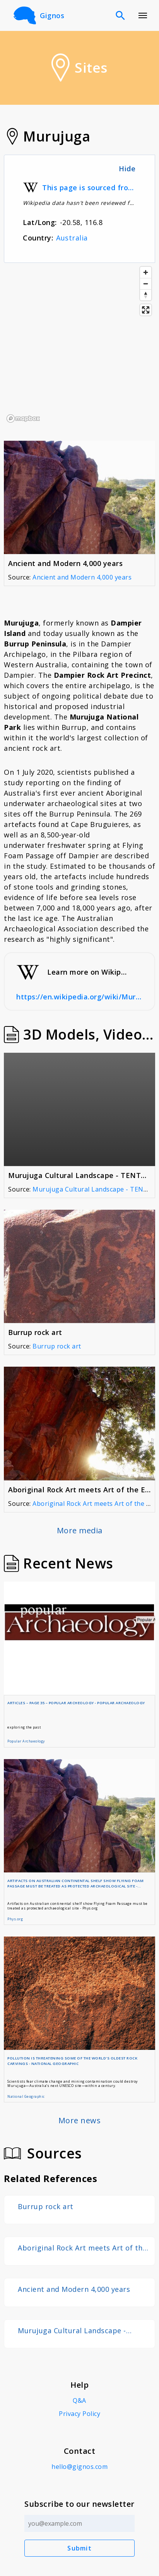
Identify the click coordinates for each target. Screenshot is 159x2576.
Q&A (79, 2400)
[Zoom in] (145, 272)
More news (79, 2120)
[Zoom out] (145, 283)
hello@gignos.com (79, 2466)
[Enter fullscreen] (145, 309)
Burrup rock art (56, 1346)
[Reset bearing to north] (145, 294)
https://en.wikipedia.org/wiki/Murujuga (79, 996)
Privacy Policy (79, 2413)
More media (80, 1530)
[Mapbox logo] (23, 418)
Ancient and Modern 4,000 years (82, 577)
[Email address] (79, 2523)
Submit (79, 2548)
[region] (79, 344)
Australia (72, 237)
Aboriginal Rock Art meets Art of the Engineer (82, 2248)
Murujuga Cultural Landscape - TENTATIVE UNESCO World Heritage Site (81, 2331)
